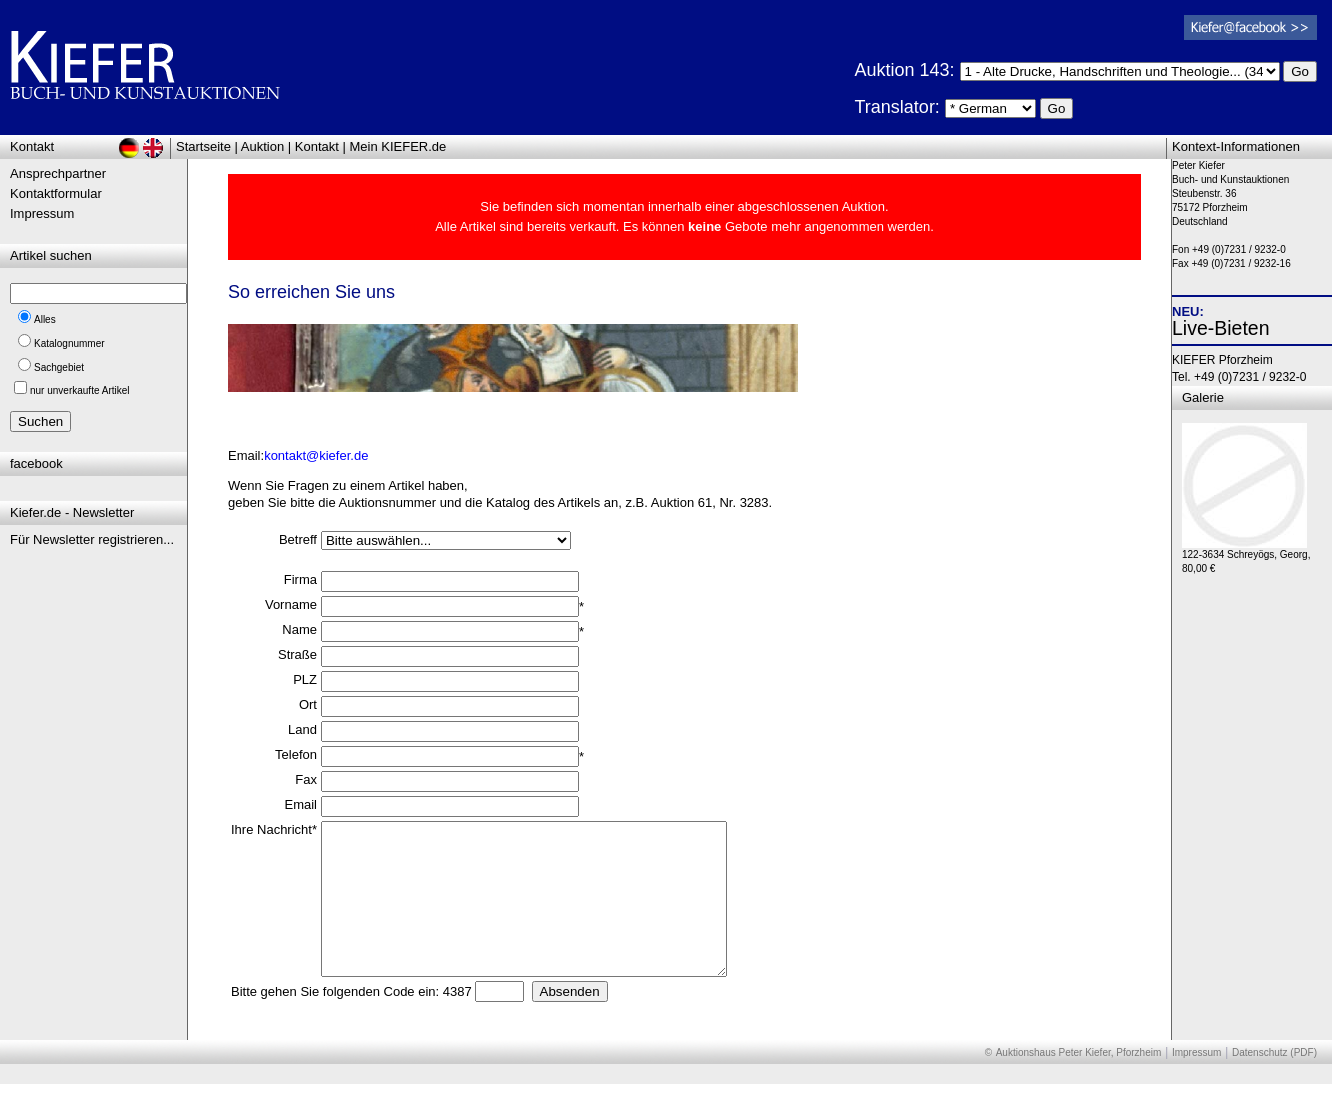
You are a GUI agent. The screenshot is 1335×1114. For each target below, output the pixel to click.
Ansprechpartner (58, 173)
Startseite (203, 146)
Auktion (262, 146)
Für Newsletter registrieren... (92, 539)
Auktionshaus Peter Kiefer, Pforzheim (1079, 1082)
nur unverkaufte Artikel (80, 390)
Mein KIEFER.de (398, 146)
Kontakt (317, 146)
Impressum (42, 213)
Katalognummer (69, 343)
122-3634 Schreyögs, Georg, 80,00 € (1246, 556)
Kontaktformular (56, 193)
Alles (45, 319)
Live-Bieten (1221, 328)
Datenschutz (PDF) (1274, 1082)
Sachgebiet (59, 367)
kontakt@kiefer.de (316, 455)
